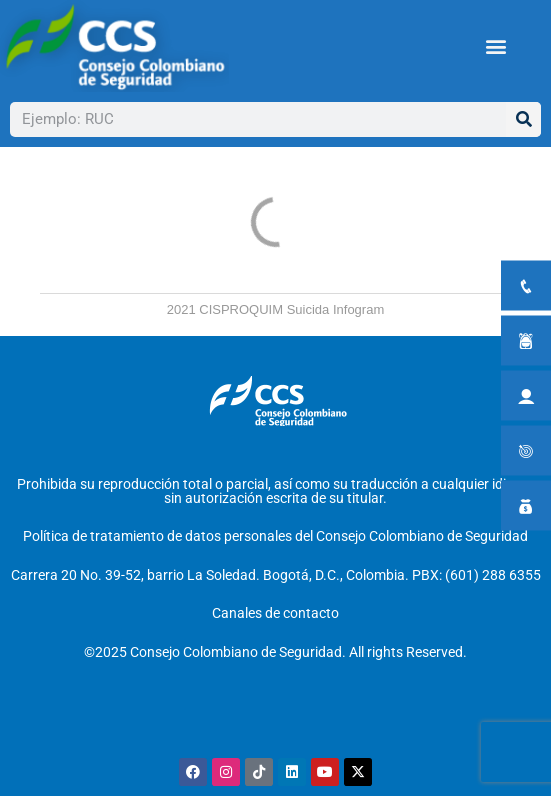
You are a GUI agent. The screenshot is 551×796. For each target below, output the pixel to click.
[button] (495, 45)
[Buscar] (523, 119)
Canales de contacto (275, 613)
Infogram (358, 309)
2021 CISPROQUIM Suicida (248, 309)
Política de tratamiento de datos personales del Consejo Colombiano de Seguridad (275, 536)
